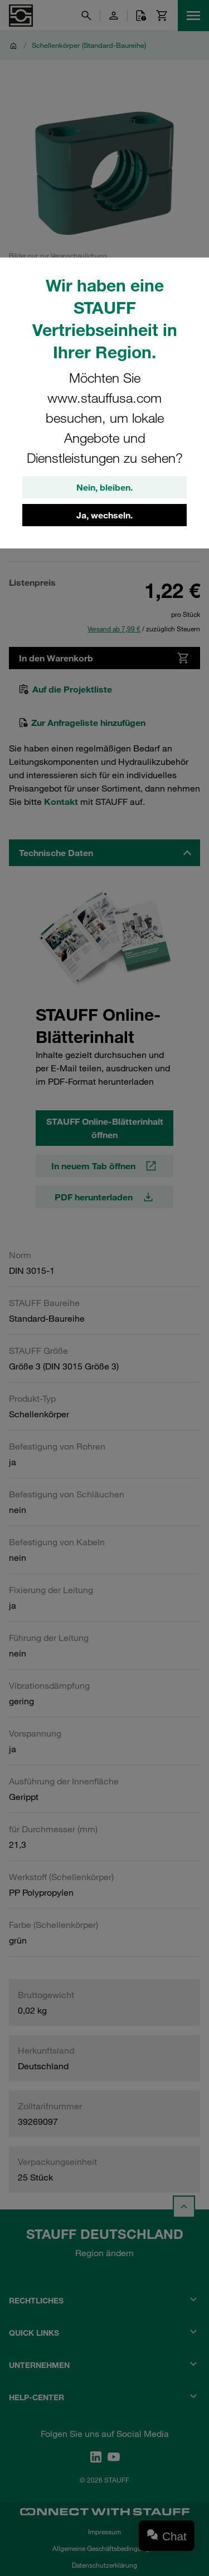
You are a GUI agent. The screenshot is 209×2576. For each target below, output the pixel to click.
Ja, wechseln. (104, 515)
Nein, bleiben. (104, 487)
